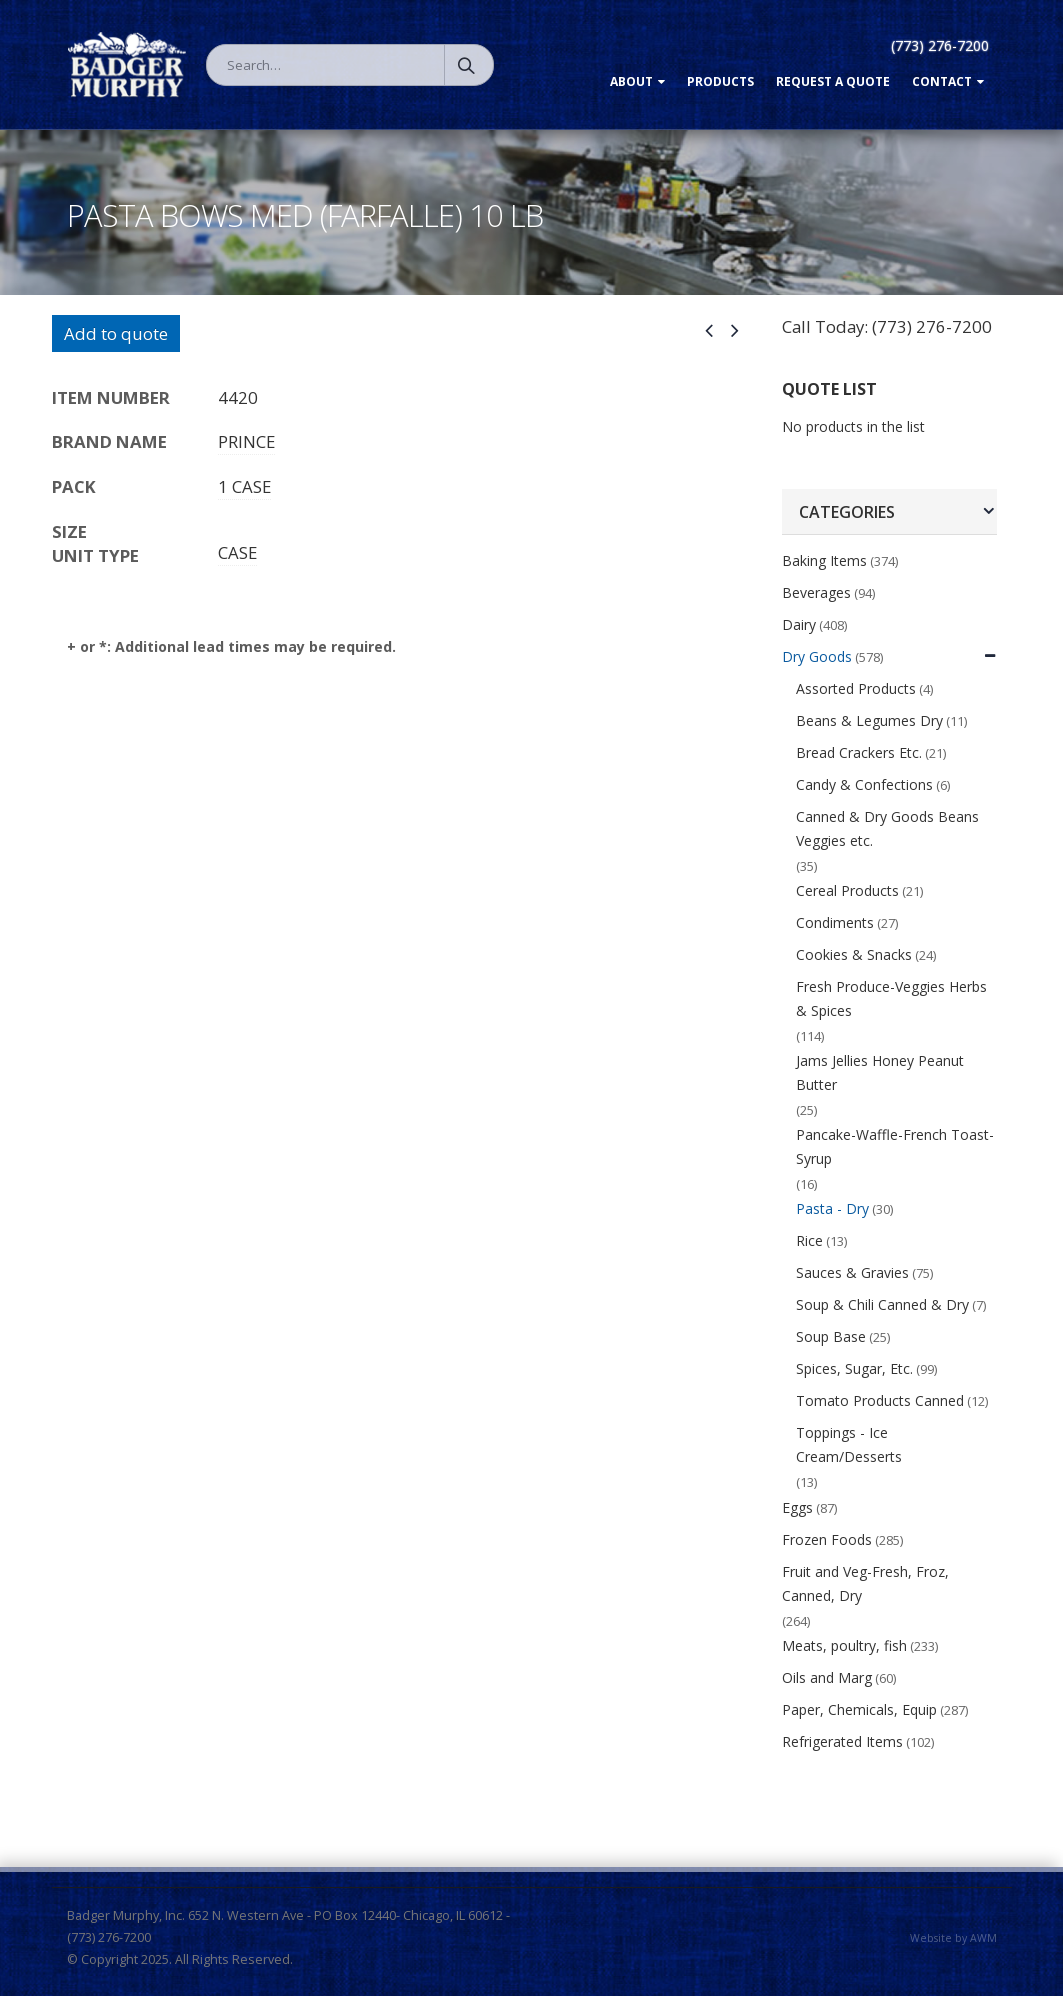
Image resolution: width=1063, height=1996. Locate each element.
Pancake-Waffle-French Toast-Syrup (895, 1146)
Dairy (799, 624)
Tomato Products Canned (880, 1400)
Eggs (797, 1507)
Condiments (835, 922)
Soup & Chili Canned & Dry (882, 1304)
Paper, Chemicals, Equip (859, 1709)
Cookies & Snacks (854, 954)
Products (720, 81)
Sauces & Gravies (852, 1272)
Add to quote (116, 333)
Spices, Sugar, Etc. (854, 1368)
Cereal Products (847, 890)
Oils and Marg (827, 1677)
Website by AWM (953, 1938)
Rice (809, 1240)
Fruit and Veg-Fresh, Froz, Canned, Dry (865, 1583)
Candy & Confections (864, 784)
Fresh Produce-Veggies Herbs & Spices (891, 998)
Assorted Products (856, 688)
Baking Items (824, 560)
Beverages (816, 592)
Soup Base (831, 1336)
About (631, 81)
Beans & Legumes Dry (869, 720)
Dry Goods (817, 656)
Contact (942, 81)
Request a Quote (833, 81)
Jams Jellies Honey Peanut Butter (880, 1072)
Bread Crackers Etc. (859, 752)
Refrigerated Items (842, 1741)
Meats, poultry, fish (844, 1645)
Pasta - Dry (832, 1208)
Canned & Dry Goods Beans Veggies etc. (887, 828)
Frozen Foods (827, 1539)
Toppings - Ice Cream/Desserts (849, 1444)
